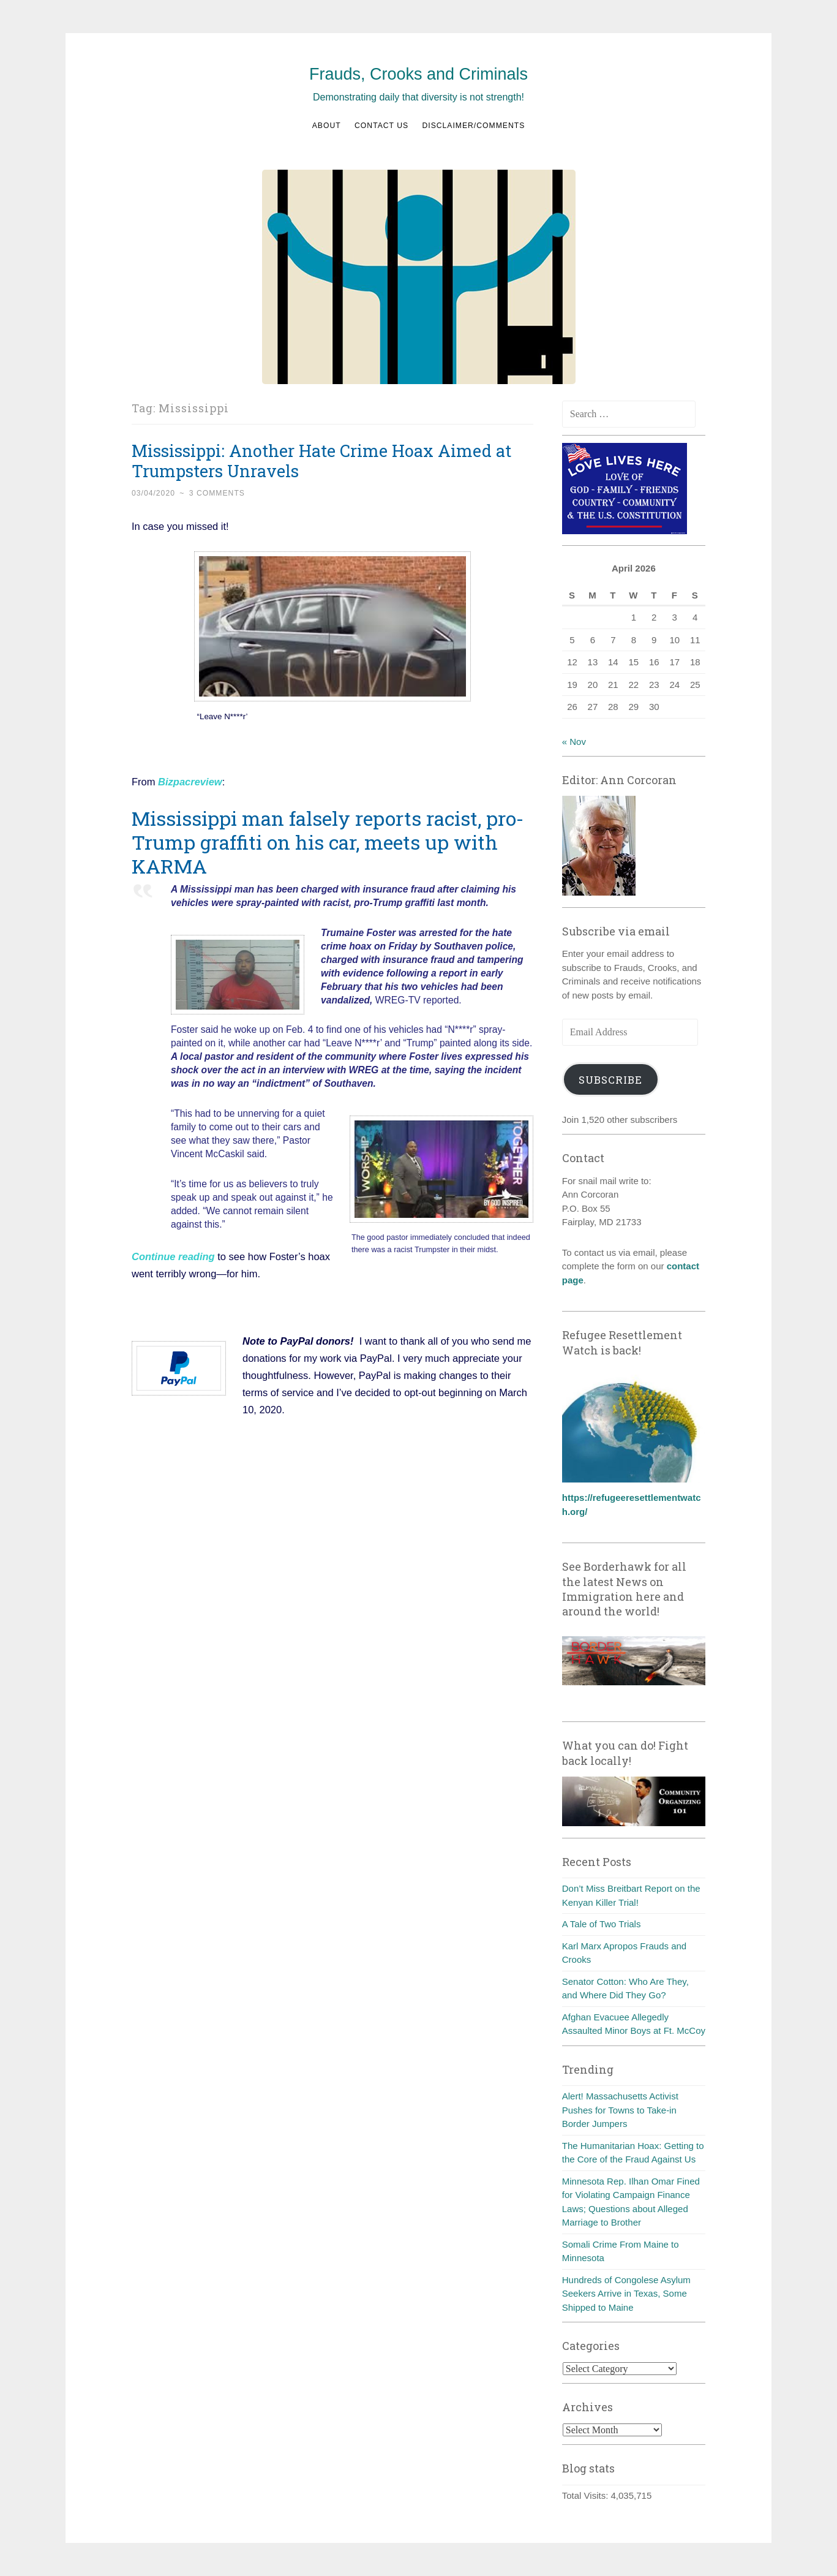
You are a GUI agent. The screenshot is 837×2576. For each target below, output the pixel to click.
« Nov (574, 741)
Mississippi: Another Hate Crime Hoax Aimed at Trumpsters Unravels (321, 461)
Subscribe (610, 1080)
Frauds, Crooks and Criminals (418, 74)
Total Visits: (586, 2495)
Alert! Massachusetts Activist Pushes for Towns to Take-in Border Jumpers (620, 2110)
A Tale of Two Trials (601, 1924)
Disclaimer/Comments (473, 125)
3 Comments (217, 493)
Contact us (381, 125)
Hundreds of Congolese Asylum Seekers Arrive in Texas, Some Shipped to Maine (626, 2294)
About (326, 125)
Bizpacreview (190, 781)
